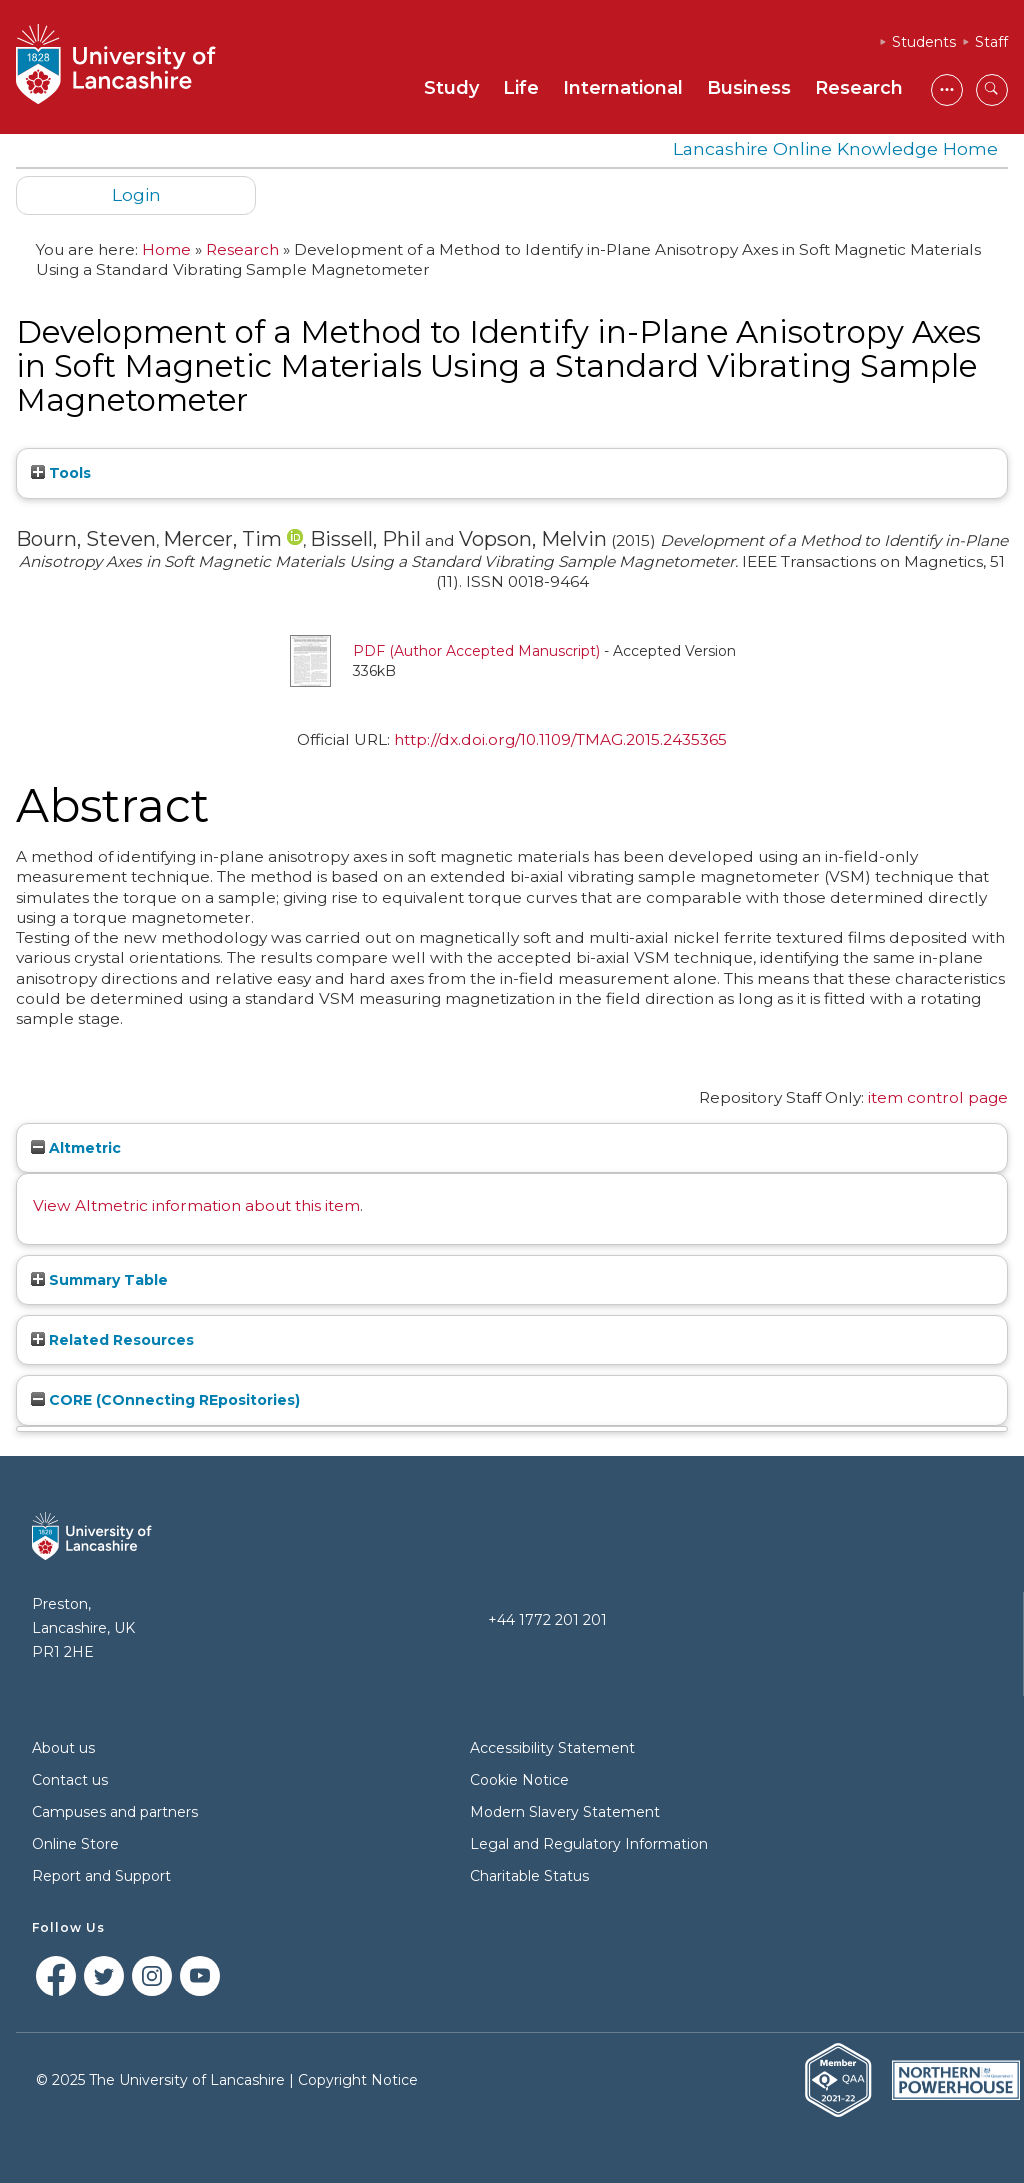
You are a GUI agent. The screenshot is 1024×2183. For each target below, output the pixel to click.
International (623, 88)
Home (166, 249)
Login (136, 194)
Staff (991, 42)
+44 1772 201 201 (547, 1620)
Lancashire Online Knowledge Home (835, 148)
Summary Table (99, 1280)
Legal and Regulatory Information (589, 1844)
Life (521, 88)
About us (63, 1748)
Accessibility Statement (552, 1748)
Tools (61, 473)
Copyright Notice (358, 2080)
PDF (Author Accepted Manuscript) (476, 651)
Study (451, 88)
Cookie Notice (519, 1780)
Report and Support (101, 1876)
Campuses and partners (115, 1812)
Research (859, 88)
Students (924, 42)
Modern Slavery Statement (565, 1812)
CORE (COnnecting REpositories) (165, 1400)
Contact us (70, 1780)
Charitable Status (529, 1876)
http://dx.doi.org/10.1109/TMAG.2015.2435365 (560, 739)
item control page (938, 1097)
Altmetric (76, 1148)
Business (749, 88)
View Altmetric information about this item (196, 1205)
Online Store (75, 1844)
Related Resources (112, 1340)
